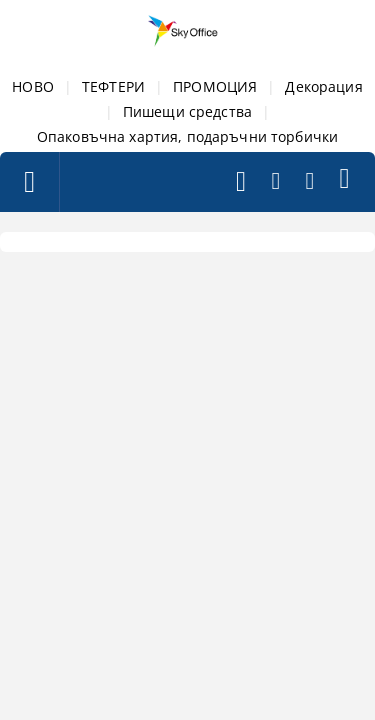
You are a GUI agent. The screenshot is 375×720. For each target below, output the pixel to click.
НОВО (33, 86)
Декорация (323, 86)
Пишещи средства (187, 111)
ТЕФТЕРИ (113, 86)
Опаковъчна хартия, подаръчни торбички (187, 136)
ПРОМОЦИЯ (215, 86)
